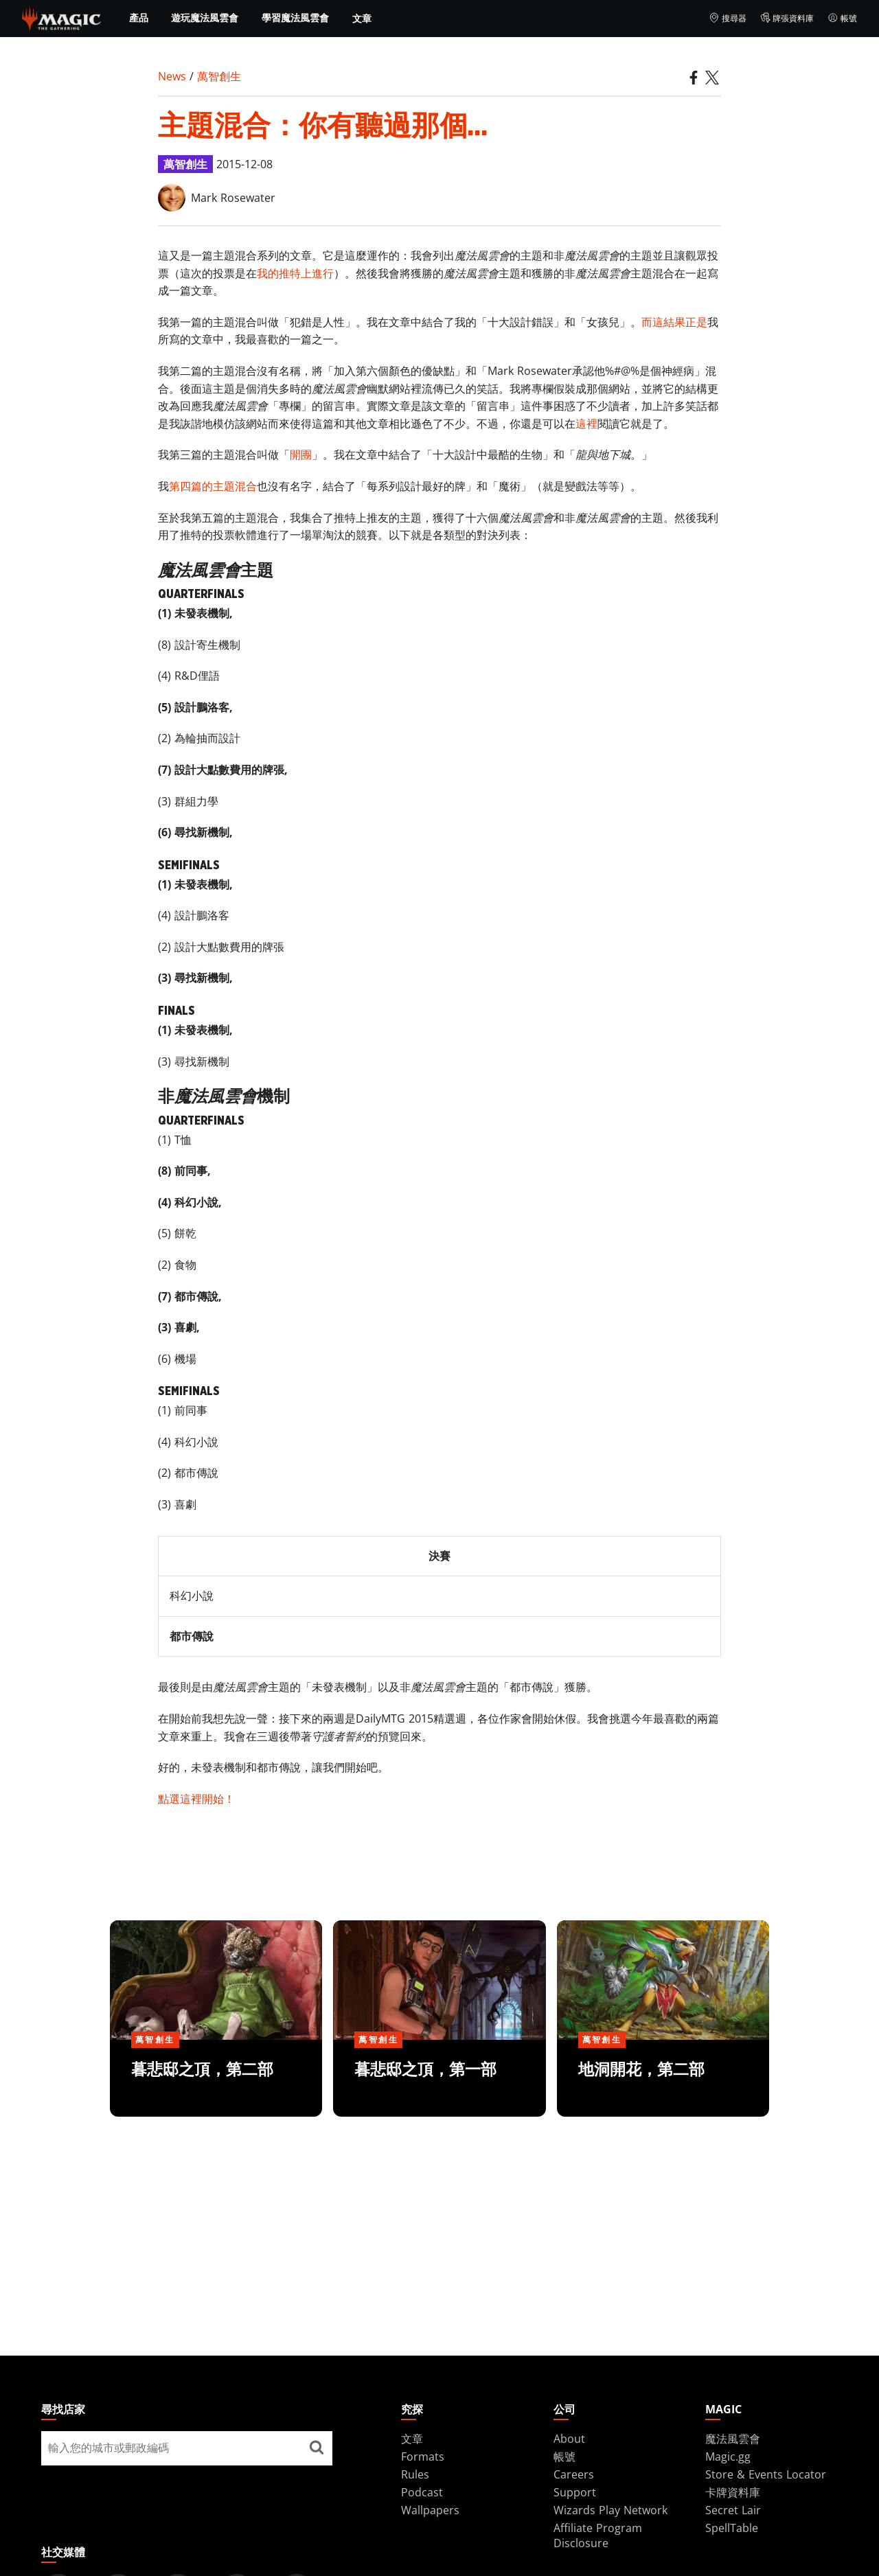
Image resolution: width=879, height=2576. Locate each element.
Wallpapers (430, 2510)
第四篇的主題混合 (213, 486)
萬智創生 (219, 76)
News (172, 76)
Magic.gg (728, 2456)
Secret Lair (733, 2510)
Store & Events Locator (765, 2474)
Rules (415, 2474)
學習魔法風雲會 (295, 17)
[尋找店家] (316, 2448)
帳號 (842, 18)
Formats (422, 2456)
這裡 (586, 423)
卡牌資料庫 (732, 2492)
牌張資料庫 (787, 18)
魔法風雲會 (732, 2438)
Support (574, 2492)
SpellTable (731, 2527)
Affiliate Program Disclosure (597, 2535)
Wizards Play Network (610, 2510)
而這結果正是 (674, 322)
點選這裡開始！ (196, 1798)
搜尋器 (727, 18)
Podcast (422, 2492)
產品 (138, 17)
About (569, 2438)
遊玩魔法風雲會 (204, 17)
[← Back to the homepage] (61, 17)
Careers (573, 2474)
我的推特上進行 (295, 273)
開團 (301, 454)
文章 (362, 18)
